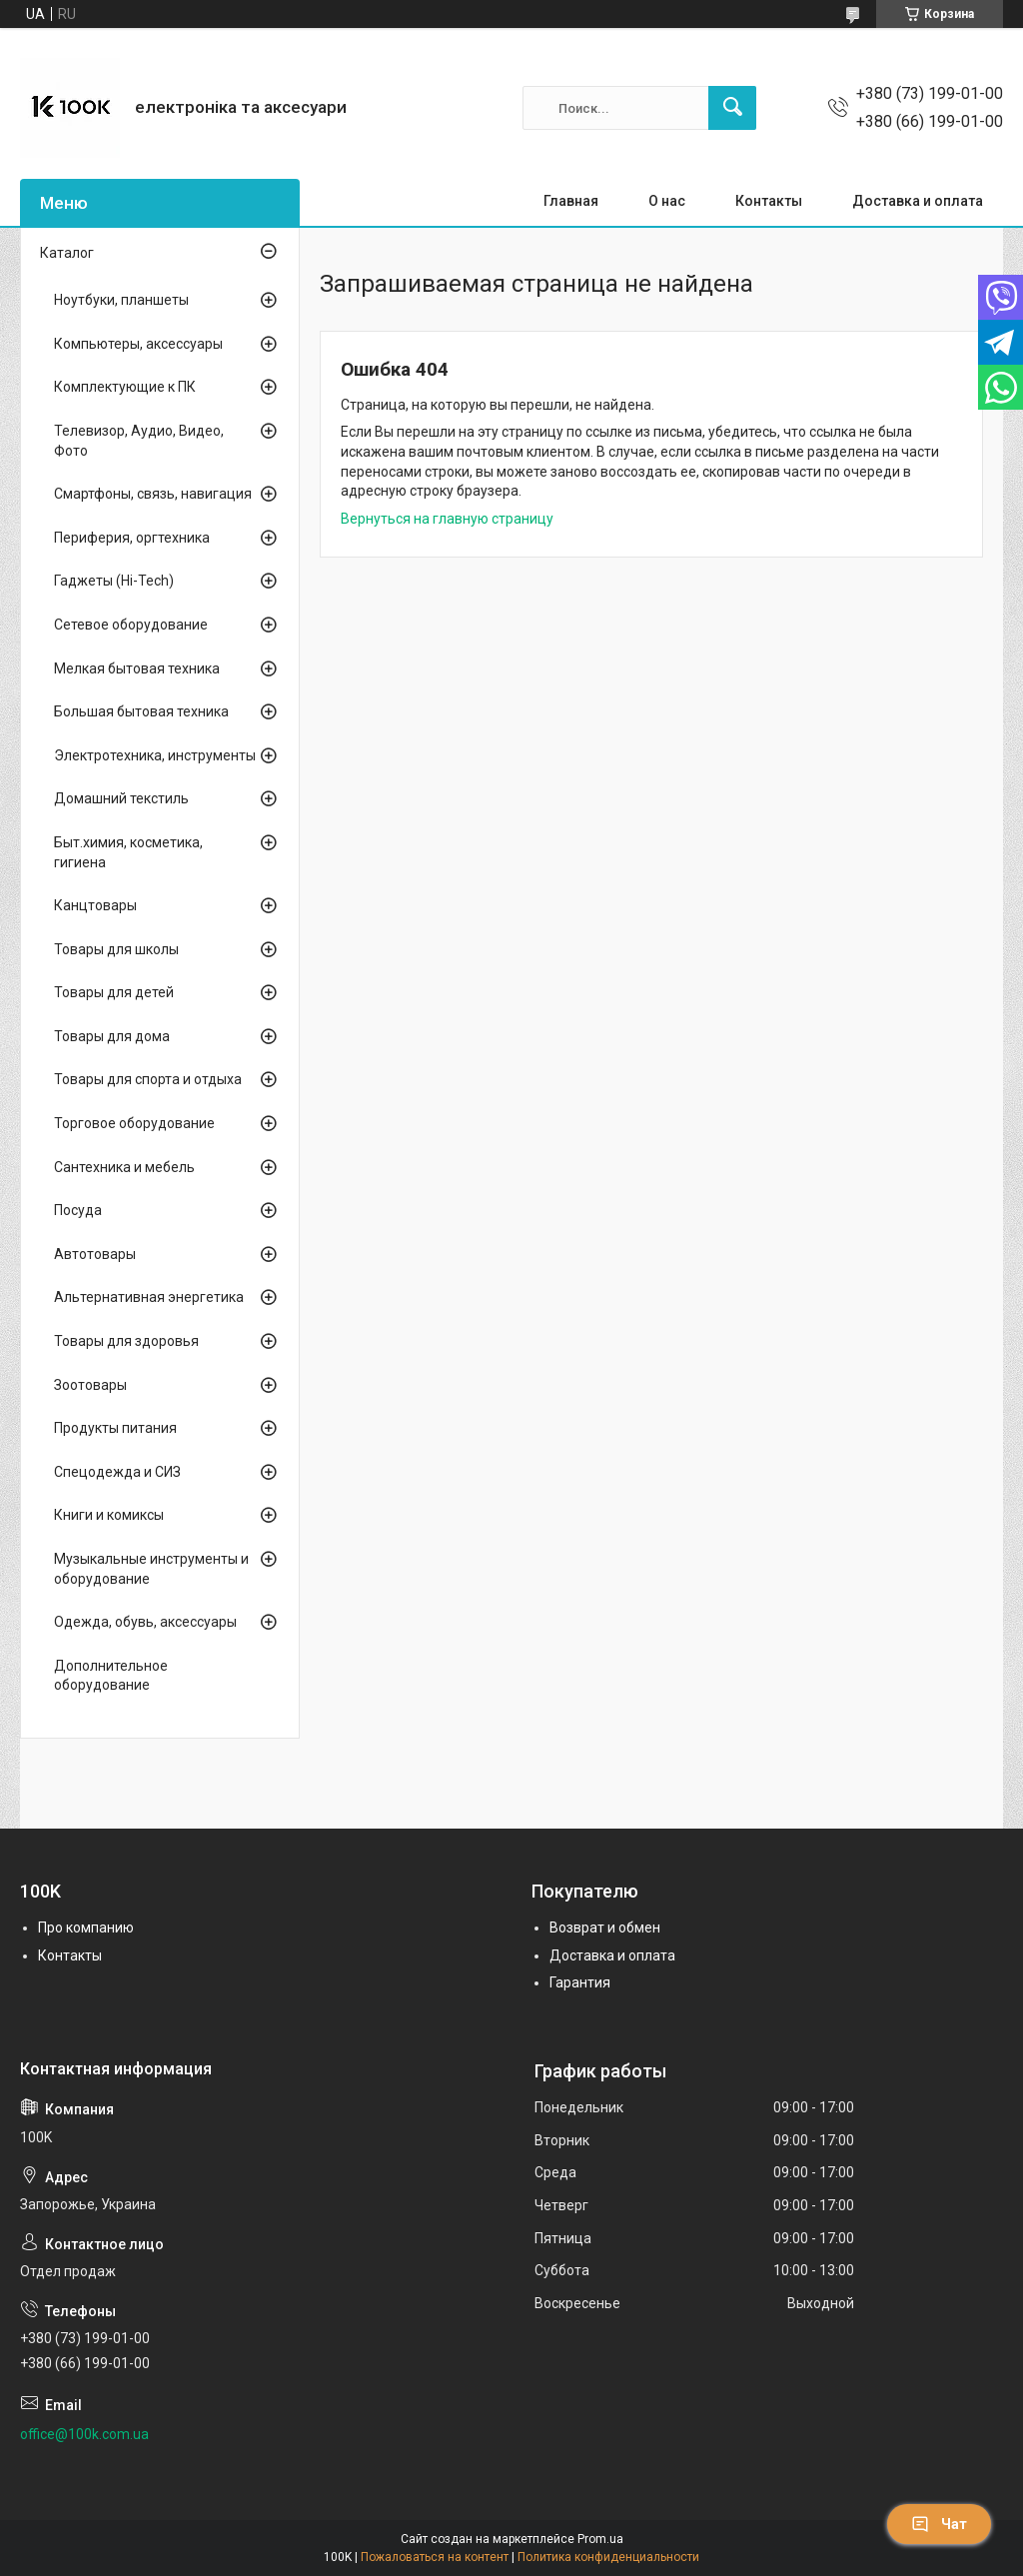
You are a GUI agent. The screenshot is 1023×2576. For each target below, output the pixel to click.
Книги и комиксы (109, 1515)
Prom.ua (600, 2539)
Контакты (768, 201)
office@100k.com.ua (84, 2434)
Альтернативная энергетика (149, 1297)
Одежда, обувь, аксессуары (145, 1622)
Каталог (67, 253)
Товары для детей (114, 992)
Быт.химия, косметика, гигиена (128, 852)
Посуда (78, 1210)
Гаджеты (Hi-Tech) (114, 581)
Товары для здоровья (126, 1341)
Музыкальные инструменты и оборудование (151, 1569)
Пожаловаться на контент (435, 2557)
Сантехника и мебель (124, 1167)
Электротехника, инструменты (155, 755)
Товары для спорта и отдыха (148, 1079)
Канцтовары (95, 905)
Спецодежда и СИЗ (117, 1472)
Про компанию (86, 1927)
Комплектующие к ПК (125, 387)
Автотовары (95, 1254)
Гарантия (579, 1982)
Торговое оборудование (134, 1123)
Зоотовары (90, 1385)
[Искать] (732, 108)
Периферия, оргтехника (132, 538)
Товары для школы (116, 949)
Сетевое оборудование (131, 625)
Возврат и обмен (604, 1927)
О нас (666, 201)
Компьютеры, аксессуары (138, 344)
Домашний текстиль (121, 798)
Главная (570, 201)
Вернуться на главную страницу (447, 519)
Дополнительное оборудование (111, 1676)
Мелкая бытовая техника (137, 668)
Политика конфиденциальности (608, 2557)
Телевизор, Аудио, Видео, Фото (139, 441)
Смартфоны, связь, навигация (153, 494)
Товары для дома (112, 1036)
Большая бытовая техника (141, 711)
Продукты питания (115, 1428)
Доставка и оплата (917, 201)
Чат (939, 2524)
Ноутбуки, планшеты (121, 300)
